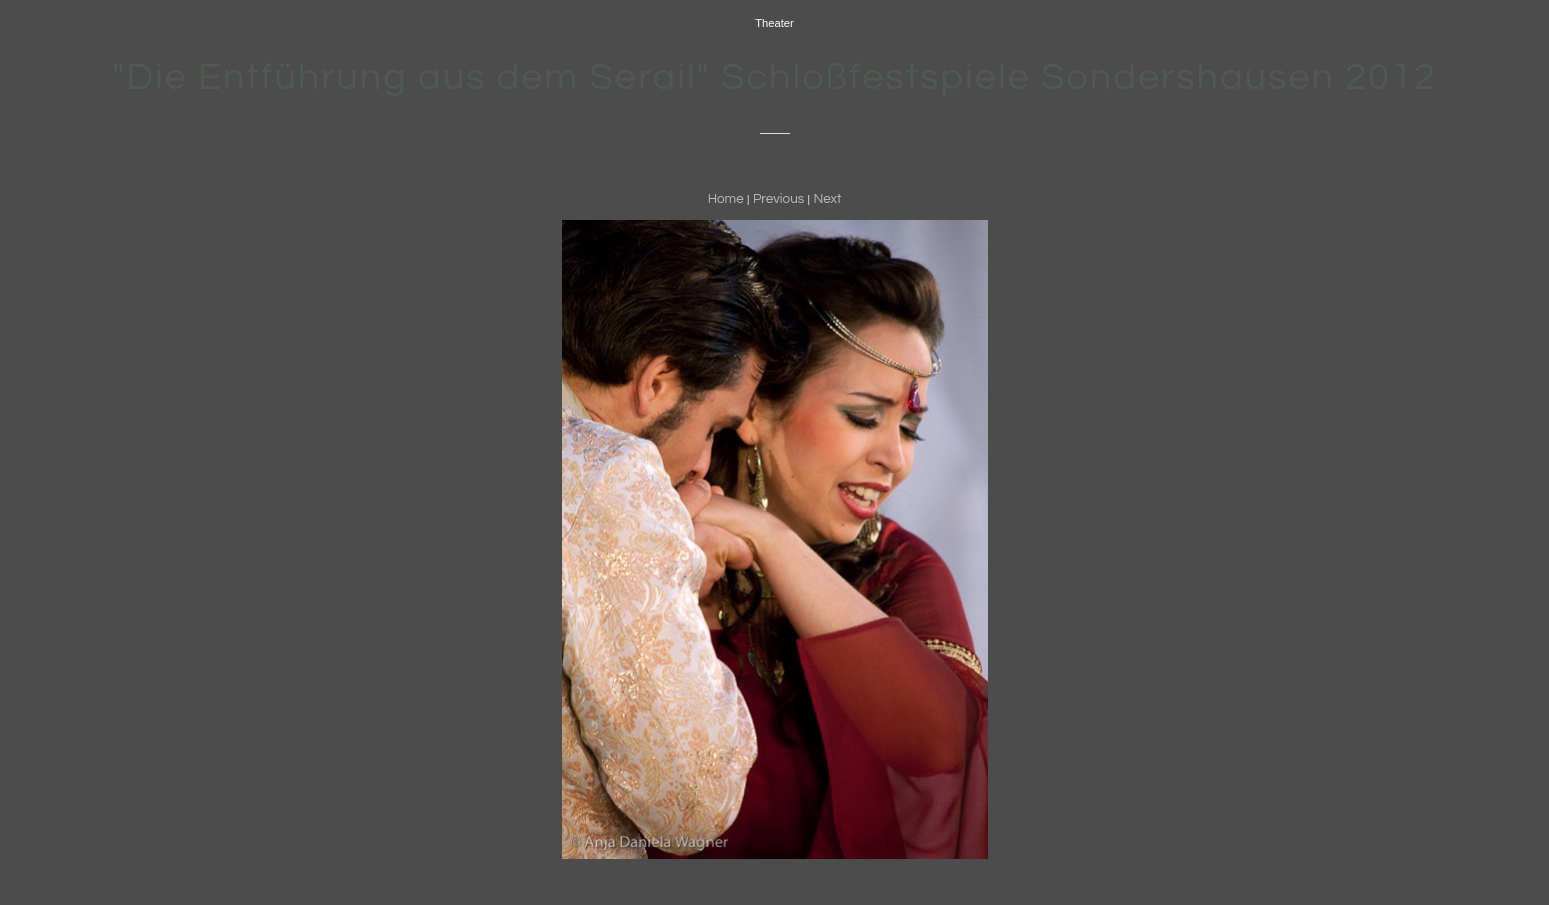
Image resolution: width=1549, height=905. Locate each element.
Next (827, 199)
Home (726, 199)
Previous (778, 199)
